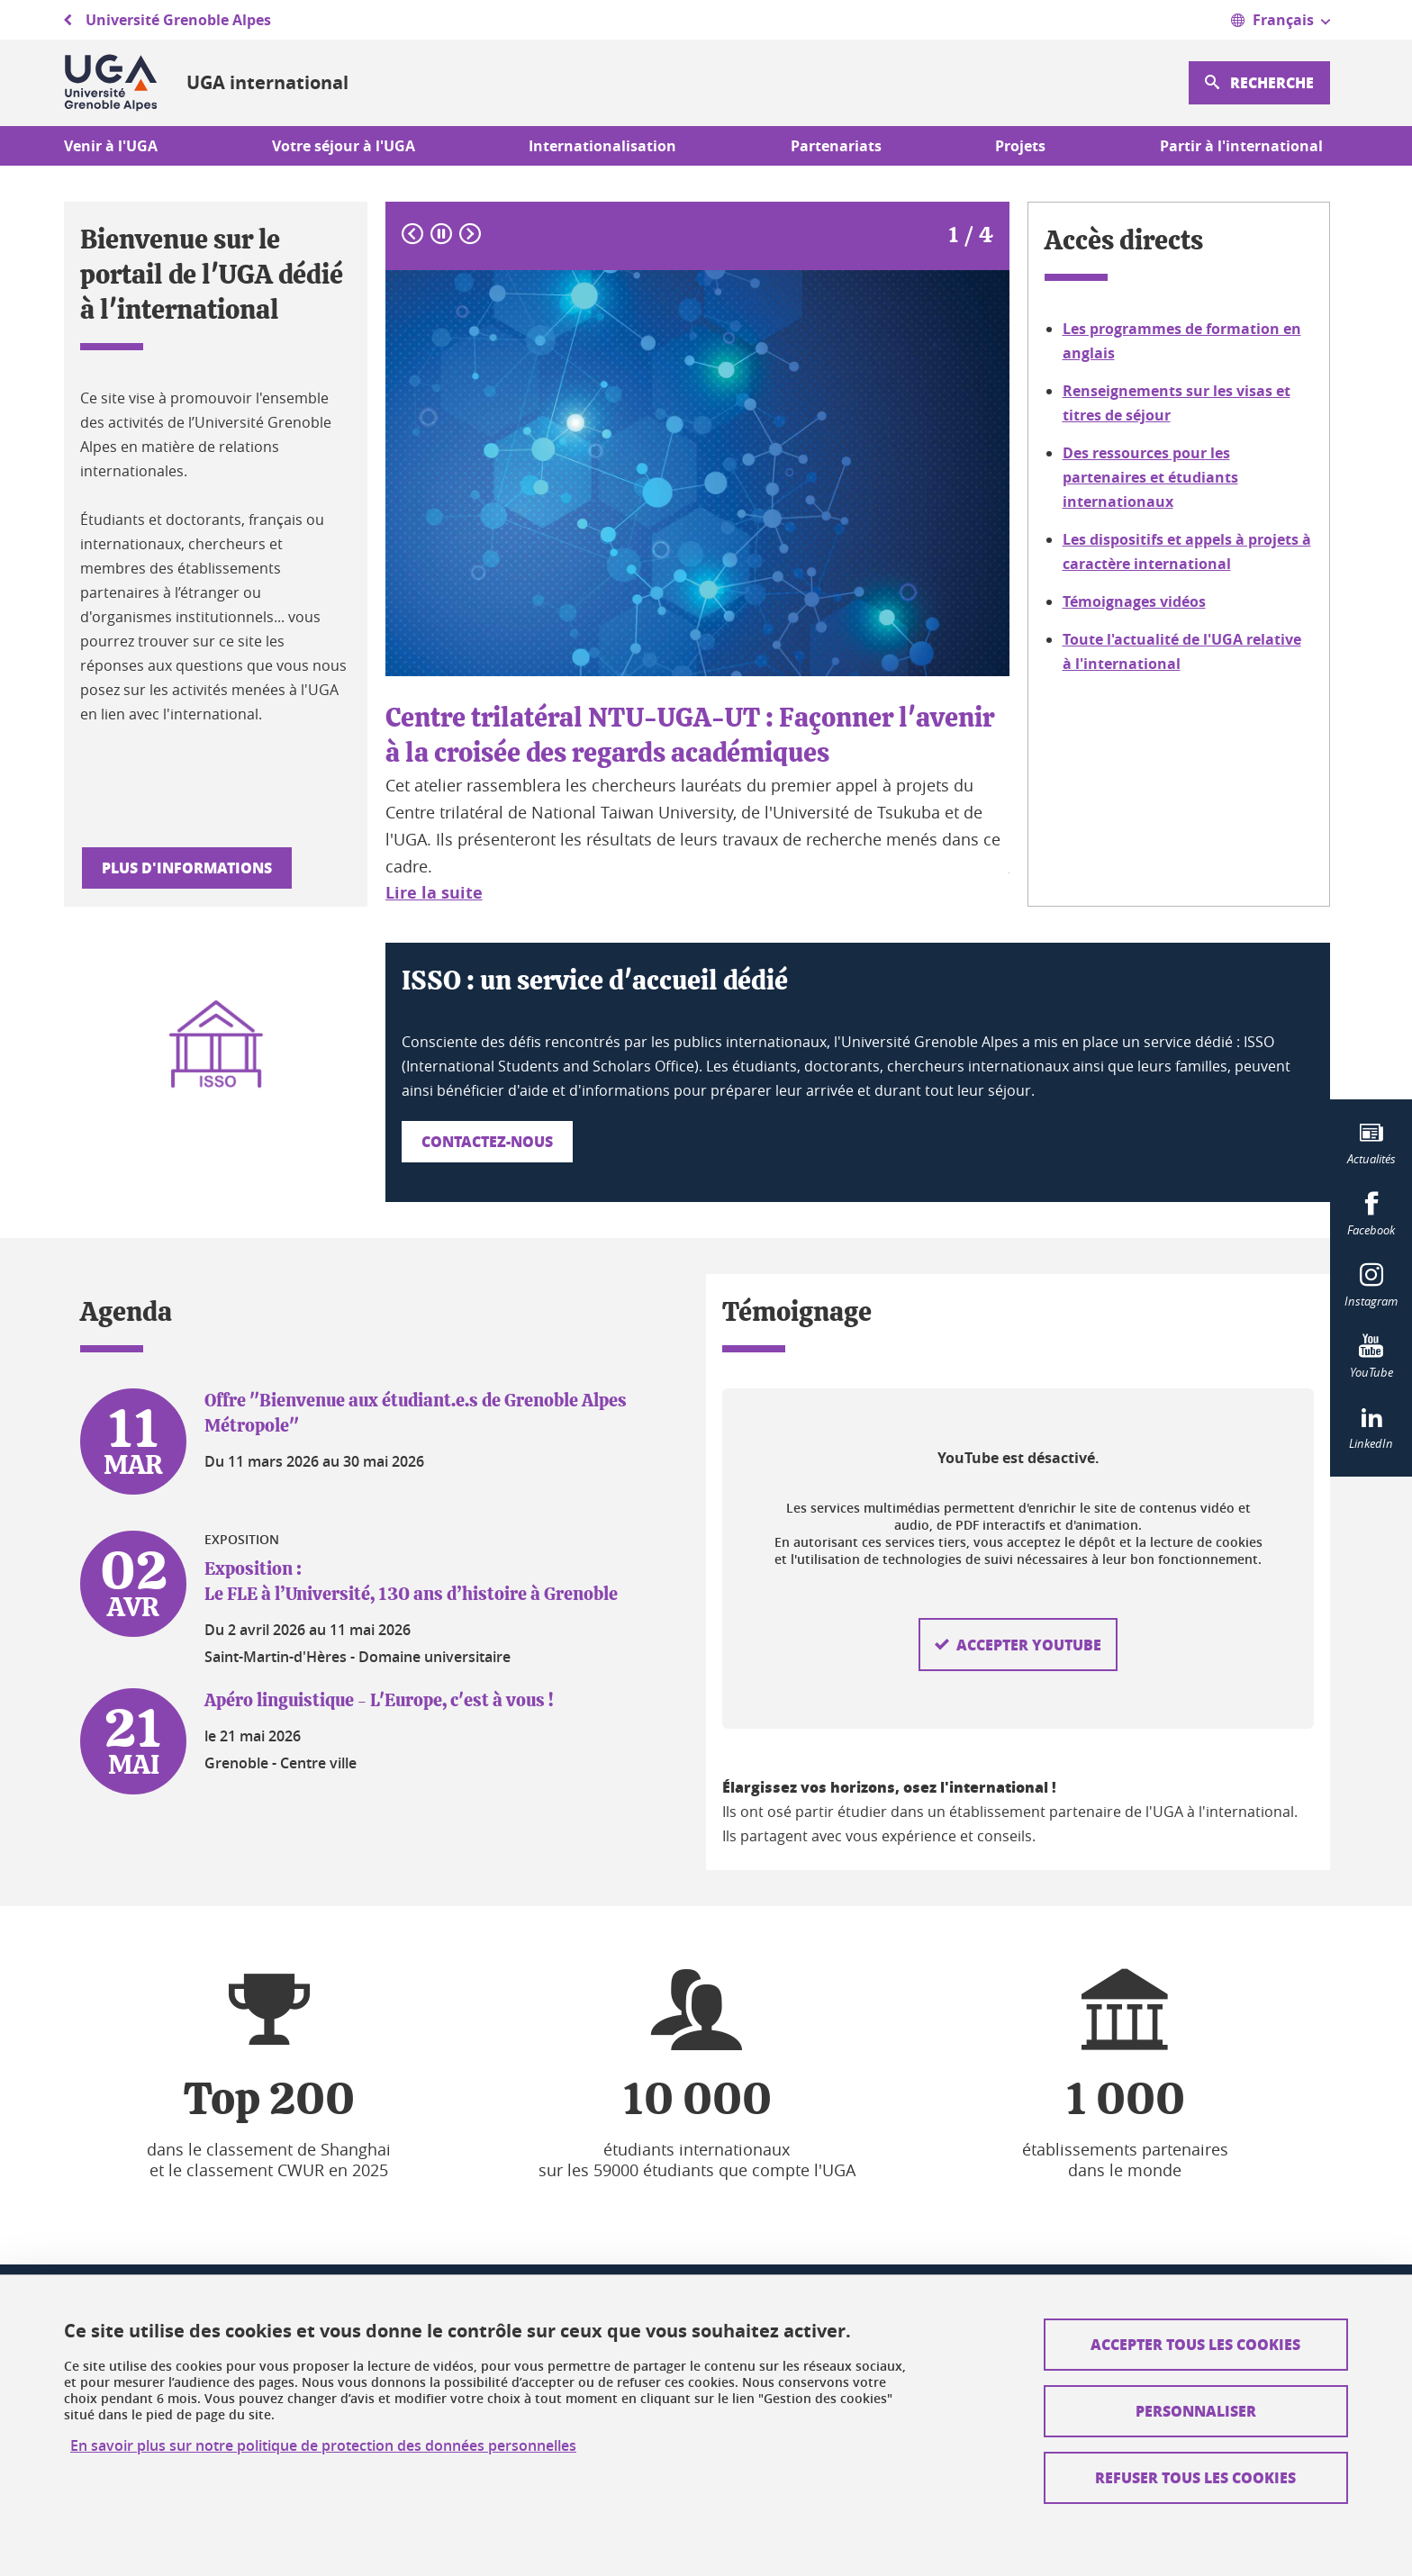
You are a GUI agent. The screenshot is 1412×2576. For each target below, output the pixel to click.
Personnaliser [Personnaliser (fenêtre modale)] (1196, 2410)
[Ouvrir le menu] (1280, 19)
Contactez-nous (487, 1141)
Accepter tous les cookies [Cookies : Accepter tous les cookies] (1195, 2344)
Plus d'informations (187, 867)
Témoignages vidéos (1134, 601)
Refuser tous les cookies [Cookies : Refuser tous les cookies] (1195, 2477)
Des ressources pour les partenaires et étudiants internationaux (1150, 477)
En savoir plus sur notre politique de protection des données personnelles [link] (323, 2445)
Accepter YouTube (1028, 1609)
